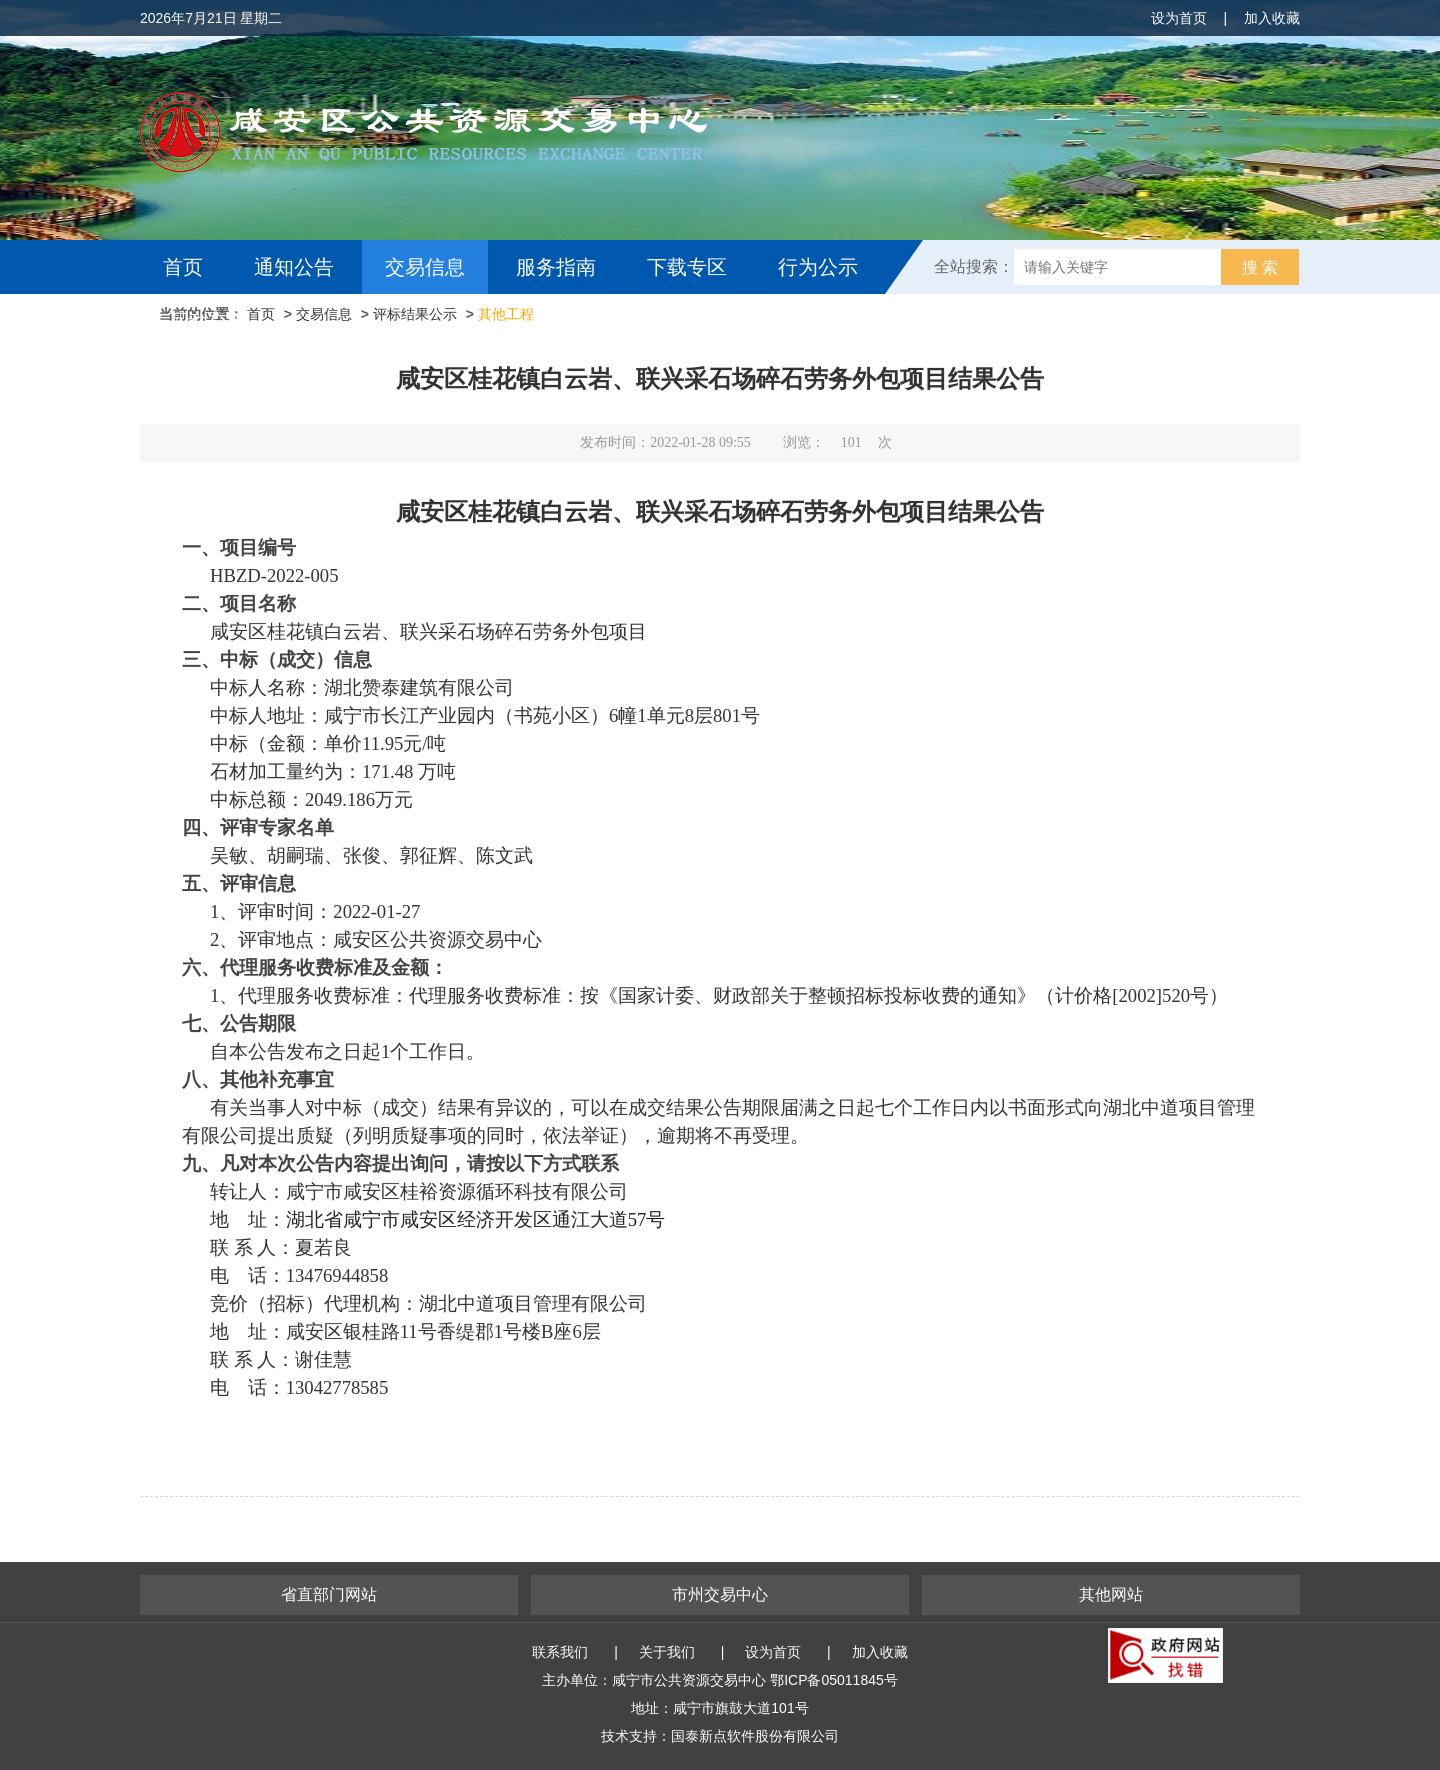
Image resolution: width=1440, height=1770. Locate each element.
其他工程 (506, 314)
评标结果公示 (415, 314)
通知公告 (294, 267)
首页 (183, 267)
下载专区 (687, 267)
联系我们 (560, 1652)
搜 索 (1260, 267)
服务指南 (556, 267)
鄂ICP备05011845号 (834, 1680)
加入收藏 (1272, 18)
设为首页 (1179, 18)
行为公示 (818, 267)
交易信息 (425, 267)
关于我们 (667, 1652)
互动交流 (208, 321)
